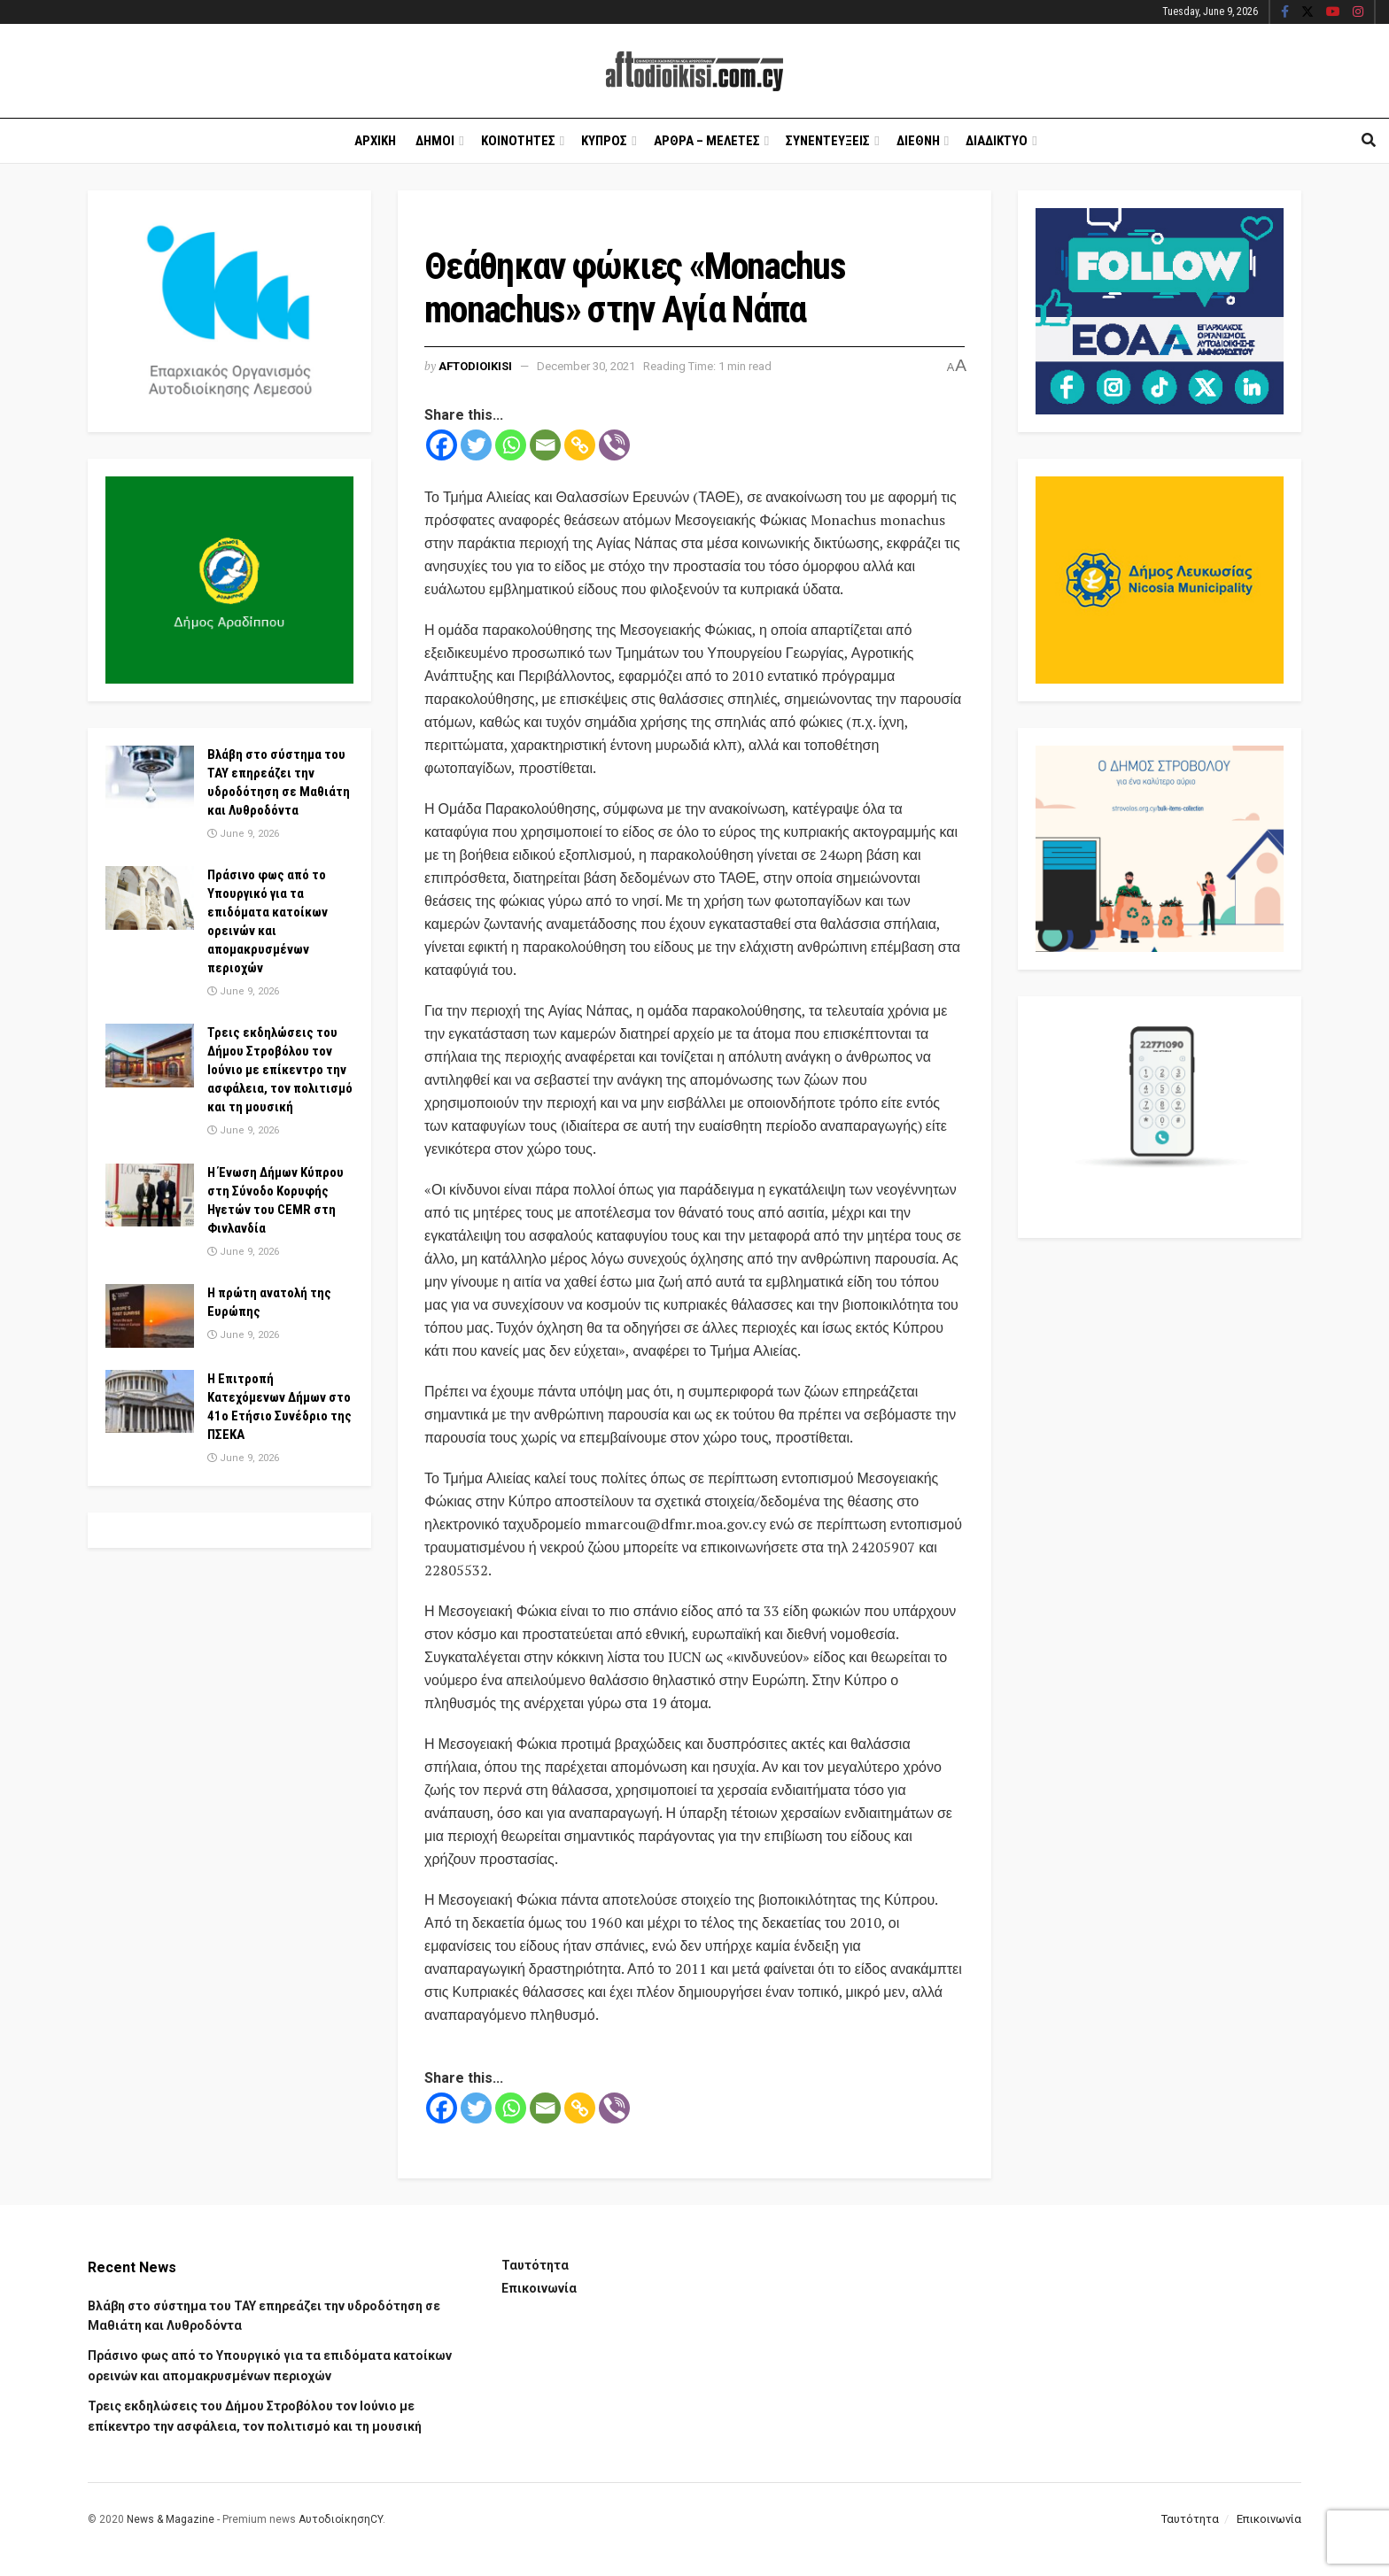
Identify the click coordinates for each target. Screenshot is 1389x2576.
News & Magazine (170, 2519)
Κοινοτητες (518, 141)
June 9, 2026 (243, 833)
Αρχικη (375, 141)
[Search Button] (1369, 141)
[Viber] (614, 444)
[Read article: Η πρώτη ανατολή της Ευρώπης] (149, 1316)
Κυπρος (604, 141)
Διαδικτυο (997, 141)
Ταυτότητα (535, 2265)
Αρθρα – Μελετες (707, 141)
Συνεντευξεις (828, 141)
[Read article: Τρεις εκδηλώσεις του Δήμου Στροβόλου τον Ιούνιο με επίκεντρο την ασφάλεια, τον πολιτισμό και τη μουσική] (149, 1055)
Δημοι (434, 141)
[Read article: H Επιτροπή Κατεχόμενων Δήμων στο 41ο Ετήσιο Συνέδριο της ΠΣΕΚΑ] (149, 1402)
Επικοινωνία (539, 2288)
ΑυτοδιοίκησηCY (341, 2519)
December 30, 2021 (586, 366)
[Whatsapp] (510, 444)
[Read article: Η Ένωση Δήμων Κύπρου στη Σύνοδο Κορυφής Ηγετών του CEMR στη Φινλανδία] (149, 1195)
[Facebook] (441, 444)
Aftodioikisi (475, 366)
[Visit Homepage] (694, 71)
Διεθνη (918, 141)
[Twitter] (476, 444)
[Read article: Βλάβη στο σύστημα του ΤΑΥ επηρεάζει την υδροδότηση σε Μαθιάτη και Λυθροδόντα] (149, 777)
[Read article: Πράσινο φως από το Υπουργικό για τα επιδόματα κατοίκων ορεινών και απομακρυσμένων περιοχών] (149, 898)
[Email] (545, 444)
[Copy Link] (579, 444)
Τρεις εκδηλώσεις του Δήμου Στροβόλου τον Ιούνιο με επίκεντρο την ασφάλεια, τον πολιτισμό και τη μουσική (280, 1070)
